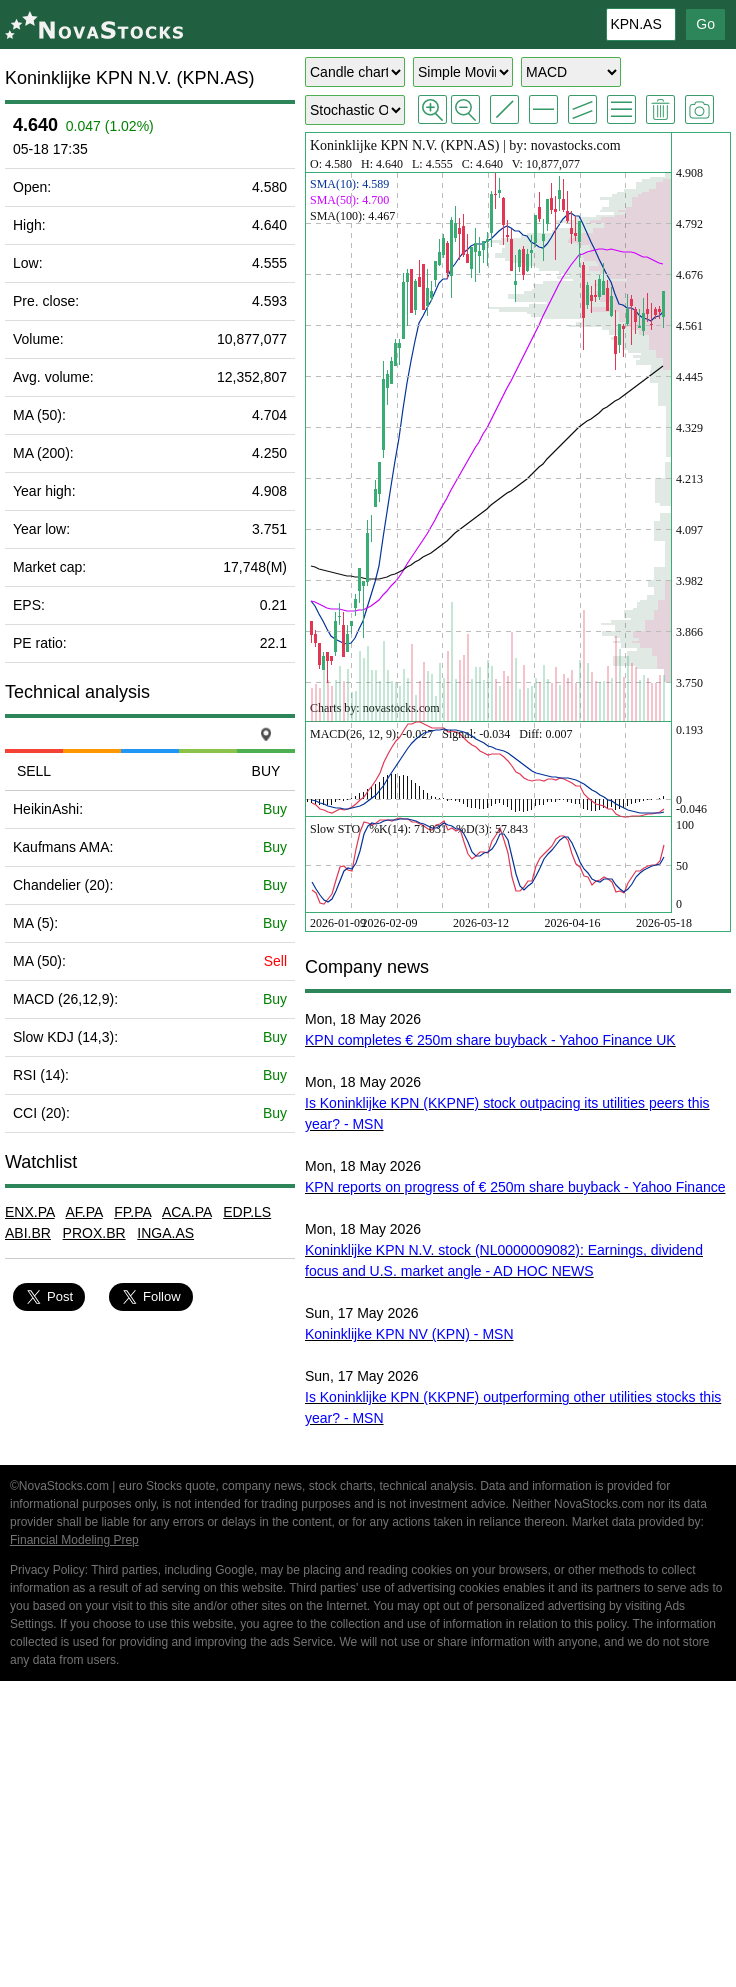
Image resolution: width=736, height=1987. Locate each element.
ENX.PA (30, 1212)
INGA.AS (165, 1233)
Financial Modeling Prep (74, 1540)
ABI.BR (28, 1233)
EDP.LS (247, 1212)
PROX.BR (94, 1233)
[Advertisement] (368, 1837)
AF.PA (83, 1212)
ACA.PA (187, 1212)
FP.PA (132, 1212)
